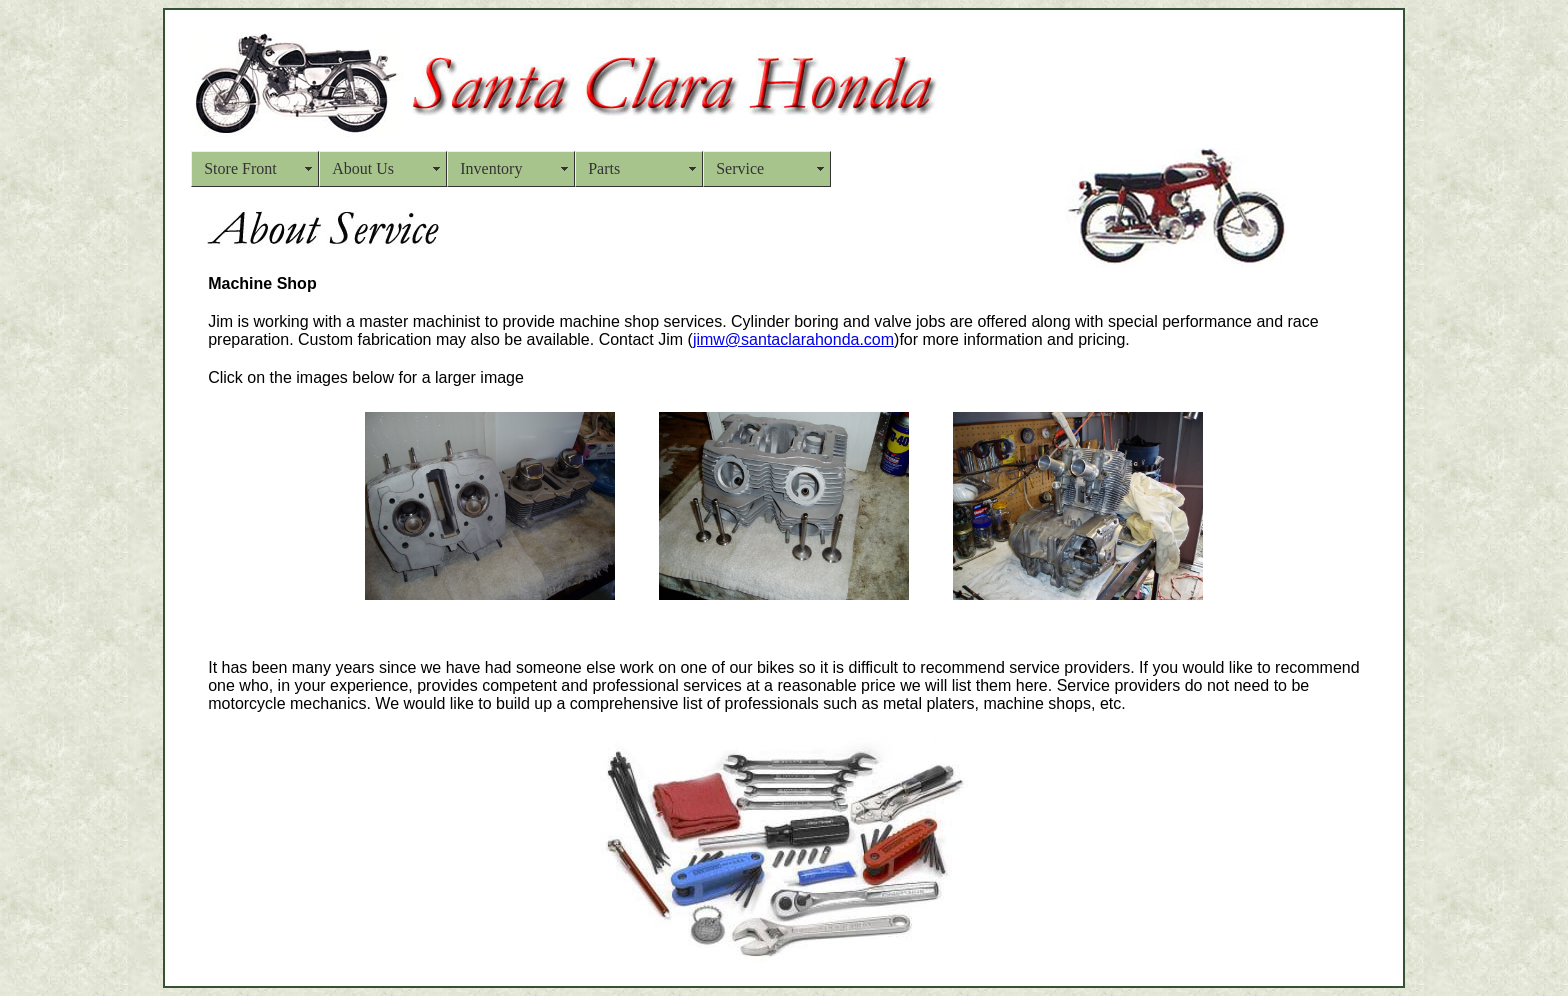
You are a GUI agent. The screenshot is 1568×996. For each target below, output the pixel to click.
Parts (604, 168)
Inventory (491, 168)
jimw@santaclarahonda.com (793, 339)
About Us (363, 168)
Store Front (240, 168)
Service (740, 168)
